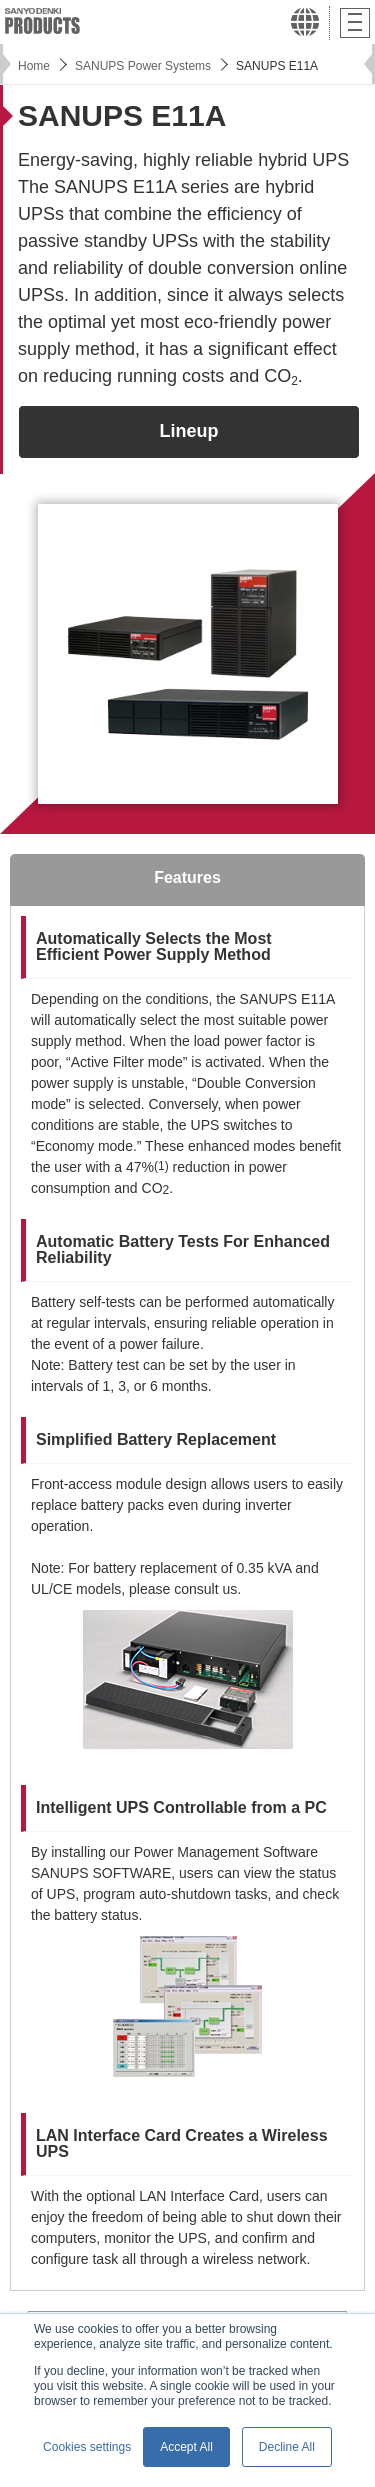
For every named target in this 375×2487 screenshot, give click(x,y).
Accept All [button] (186, 2447)
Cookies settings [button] (87, 2447)
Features (187, 877)
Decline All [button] (287, 2447)
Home (34, 66)
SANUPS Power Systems (143, 66)
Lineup (189, 431)
